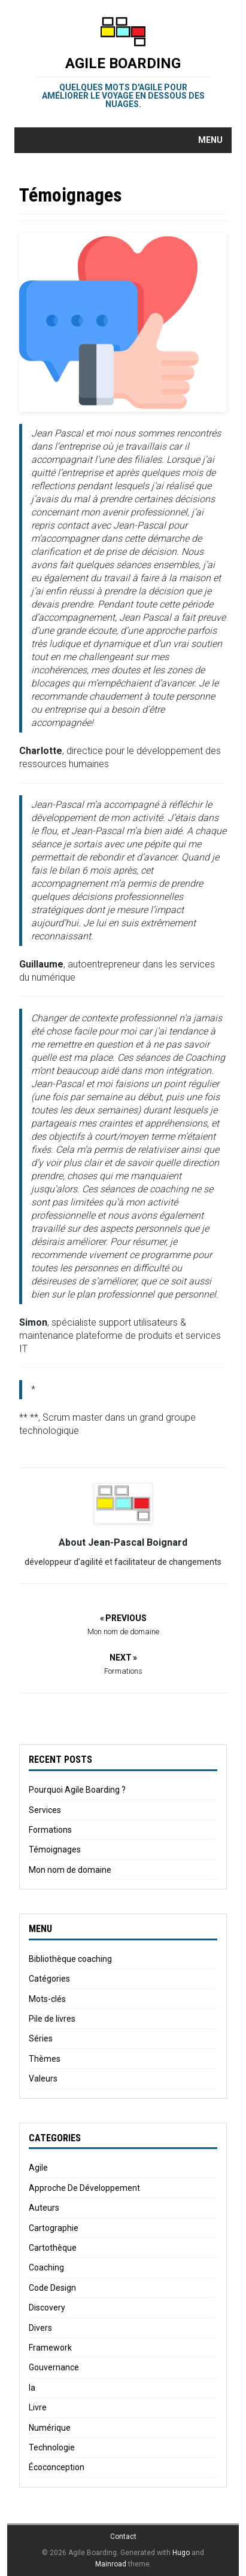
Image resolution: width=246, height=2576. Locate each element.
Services (45, 1810)
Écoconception (56, 2467)
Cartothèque (53, 2248)
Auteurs (44, 2207)
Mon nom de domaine (70, 1870)
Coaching (46, 2267)
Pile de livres (52, 2018)
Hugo (181, 2552)
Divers (40, 2328)
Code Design (52, 2288)
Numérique (50, 2427)
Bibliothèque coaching (70, 1959)
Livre (38, 2407)
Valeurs (43, 2078)
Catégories (49, 1978)
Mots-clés (47, 1999)
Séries (41, 2038)
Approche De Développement (84, 2188)
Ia (32, 2387)
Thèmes (44, 2059)
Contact (123, 2536)
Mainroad (110, 2564)
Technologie (52, 2447)
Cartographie (53, 2228)
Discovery (47, 2307)
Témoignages (55, 1849)
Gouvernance (54, 2367)
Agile (38, 2167)
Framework (50, 2347)
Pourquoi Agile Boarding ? (77, 1789)
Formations (50, 1830)
